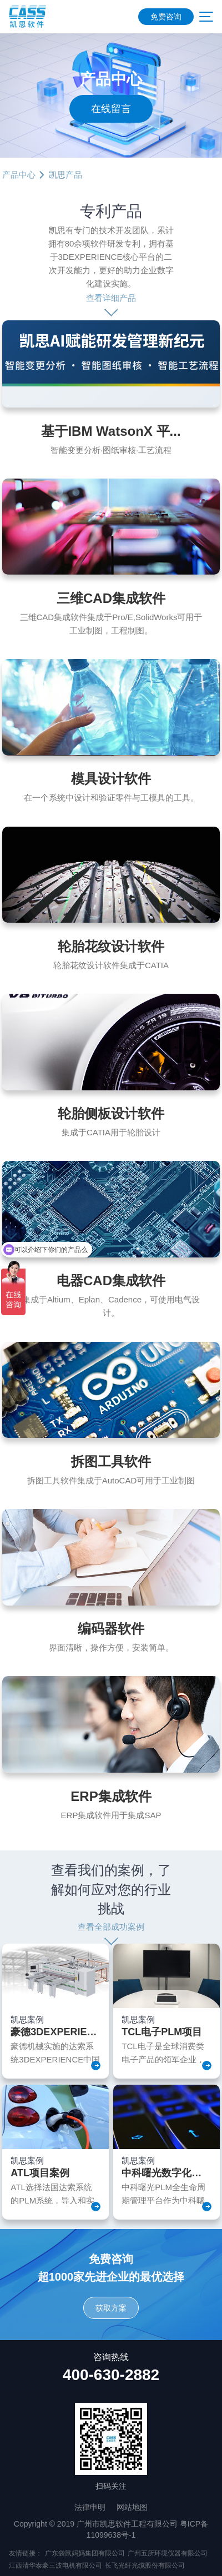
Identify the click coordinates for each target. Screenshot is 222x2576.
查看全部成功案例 (111, 1926)
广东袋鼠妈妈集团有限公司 (85, 2553)
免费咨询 (165, 16)
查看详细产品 (111, 298)
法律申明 (89, 2507)
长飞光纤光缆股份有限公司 (145, 2565)
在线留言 (111, 108)
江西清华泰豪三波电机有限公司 (55, 2565)
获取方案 (111, 2307)
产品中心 (19, 174)
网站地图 (132, 2507)
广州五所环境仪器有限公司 (168, 2553)
